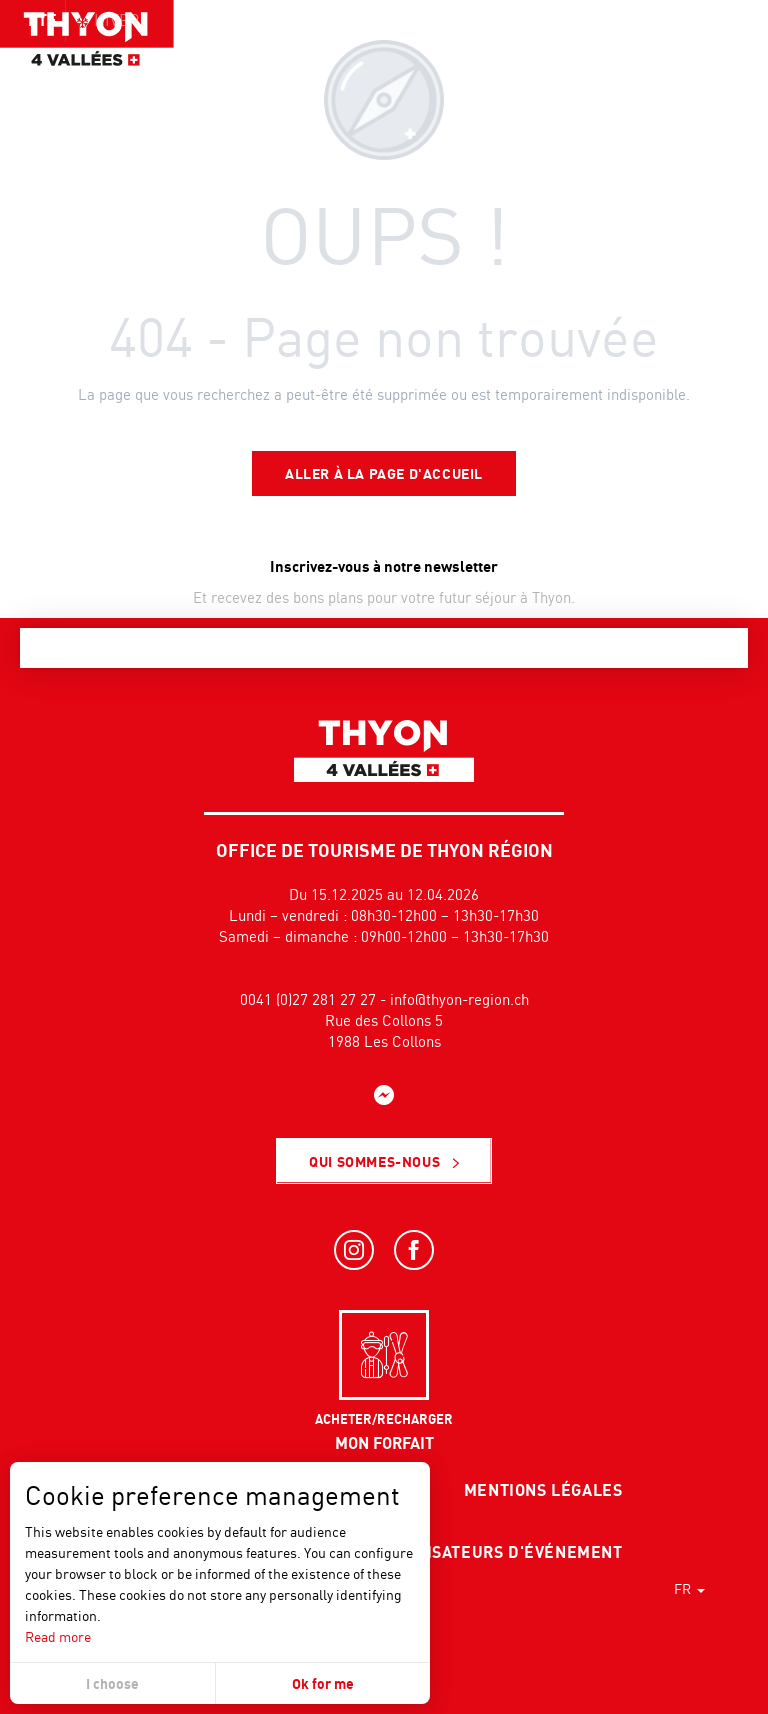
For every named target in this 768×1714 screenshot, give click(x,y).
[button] (708, 55)
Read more (58, 1636)
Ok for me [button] (323, 1683)
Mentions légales (543, 1490)
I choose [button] (112, 1683)
